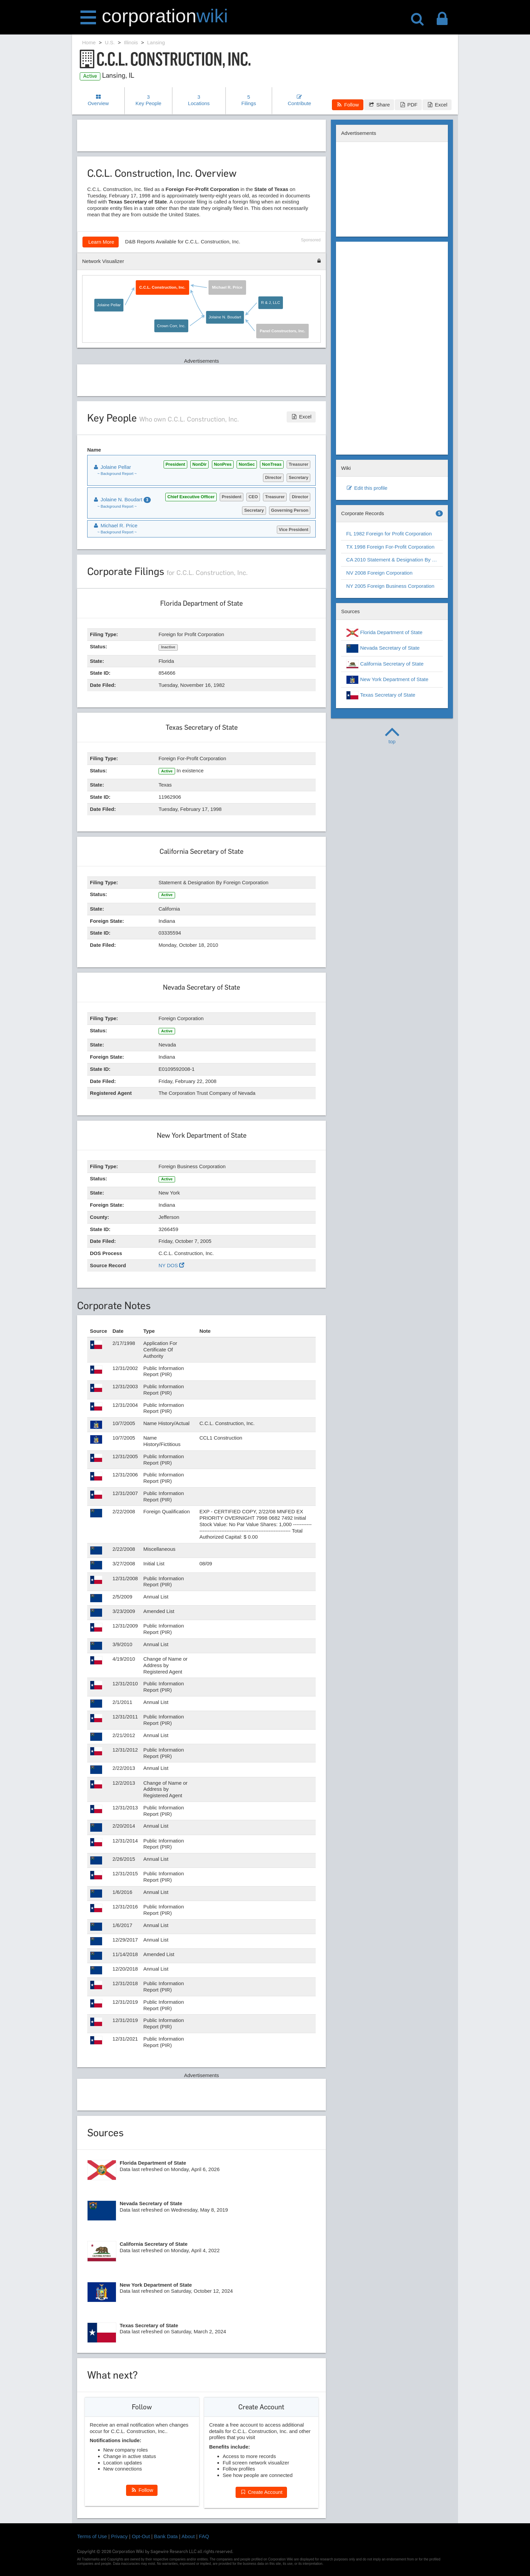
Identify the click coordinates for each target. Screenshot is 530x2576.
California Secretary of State (385, 664)
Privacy (119, 2536)
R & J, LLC (271, 302)
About (188, 2536)
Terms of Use (92, 2536)
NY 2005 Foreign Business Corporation (390, 586)
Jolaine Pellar (109, 305)
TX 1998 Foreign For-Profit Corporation (390, 547)
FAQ (204, 2536)
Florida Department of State (384, 632)
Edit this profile (366, 488)
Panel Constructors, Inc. (283, 331)
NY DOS (171, 1265)
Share (379, 104)
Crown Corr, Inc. (171, 325)
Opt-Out (141, 2536)
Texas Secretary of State (380, 695)
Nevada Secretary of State (382, 648)
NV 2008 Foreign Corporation (379, 573)
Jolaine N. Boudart (225, 317)
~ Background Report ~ (117, 474)
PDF (408, 104)
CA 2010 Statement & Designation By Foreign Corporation (394, 559)
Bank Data (166, 2536)
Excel (437, 104)
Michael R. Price (227, 287)
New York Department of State (387, 679)
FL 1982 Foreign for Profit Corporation (389, 533)
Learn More (100, 242)
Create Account (261, 2492)
